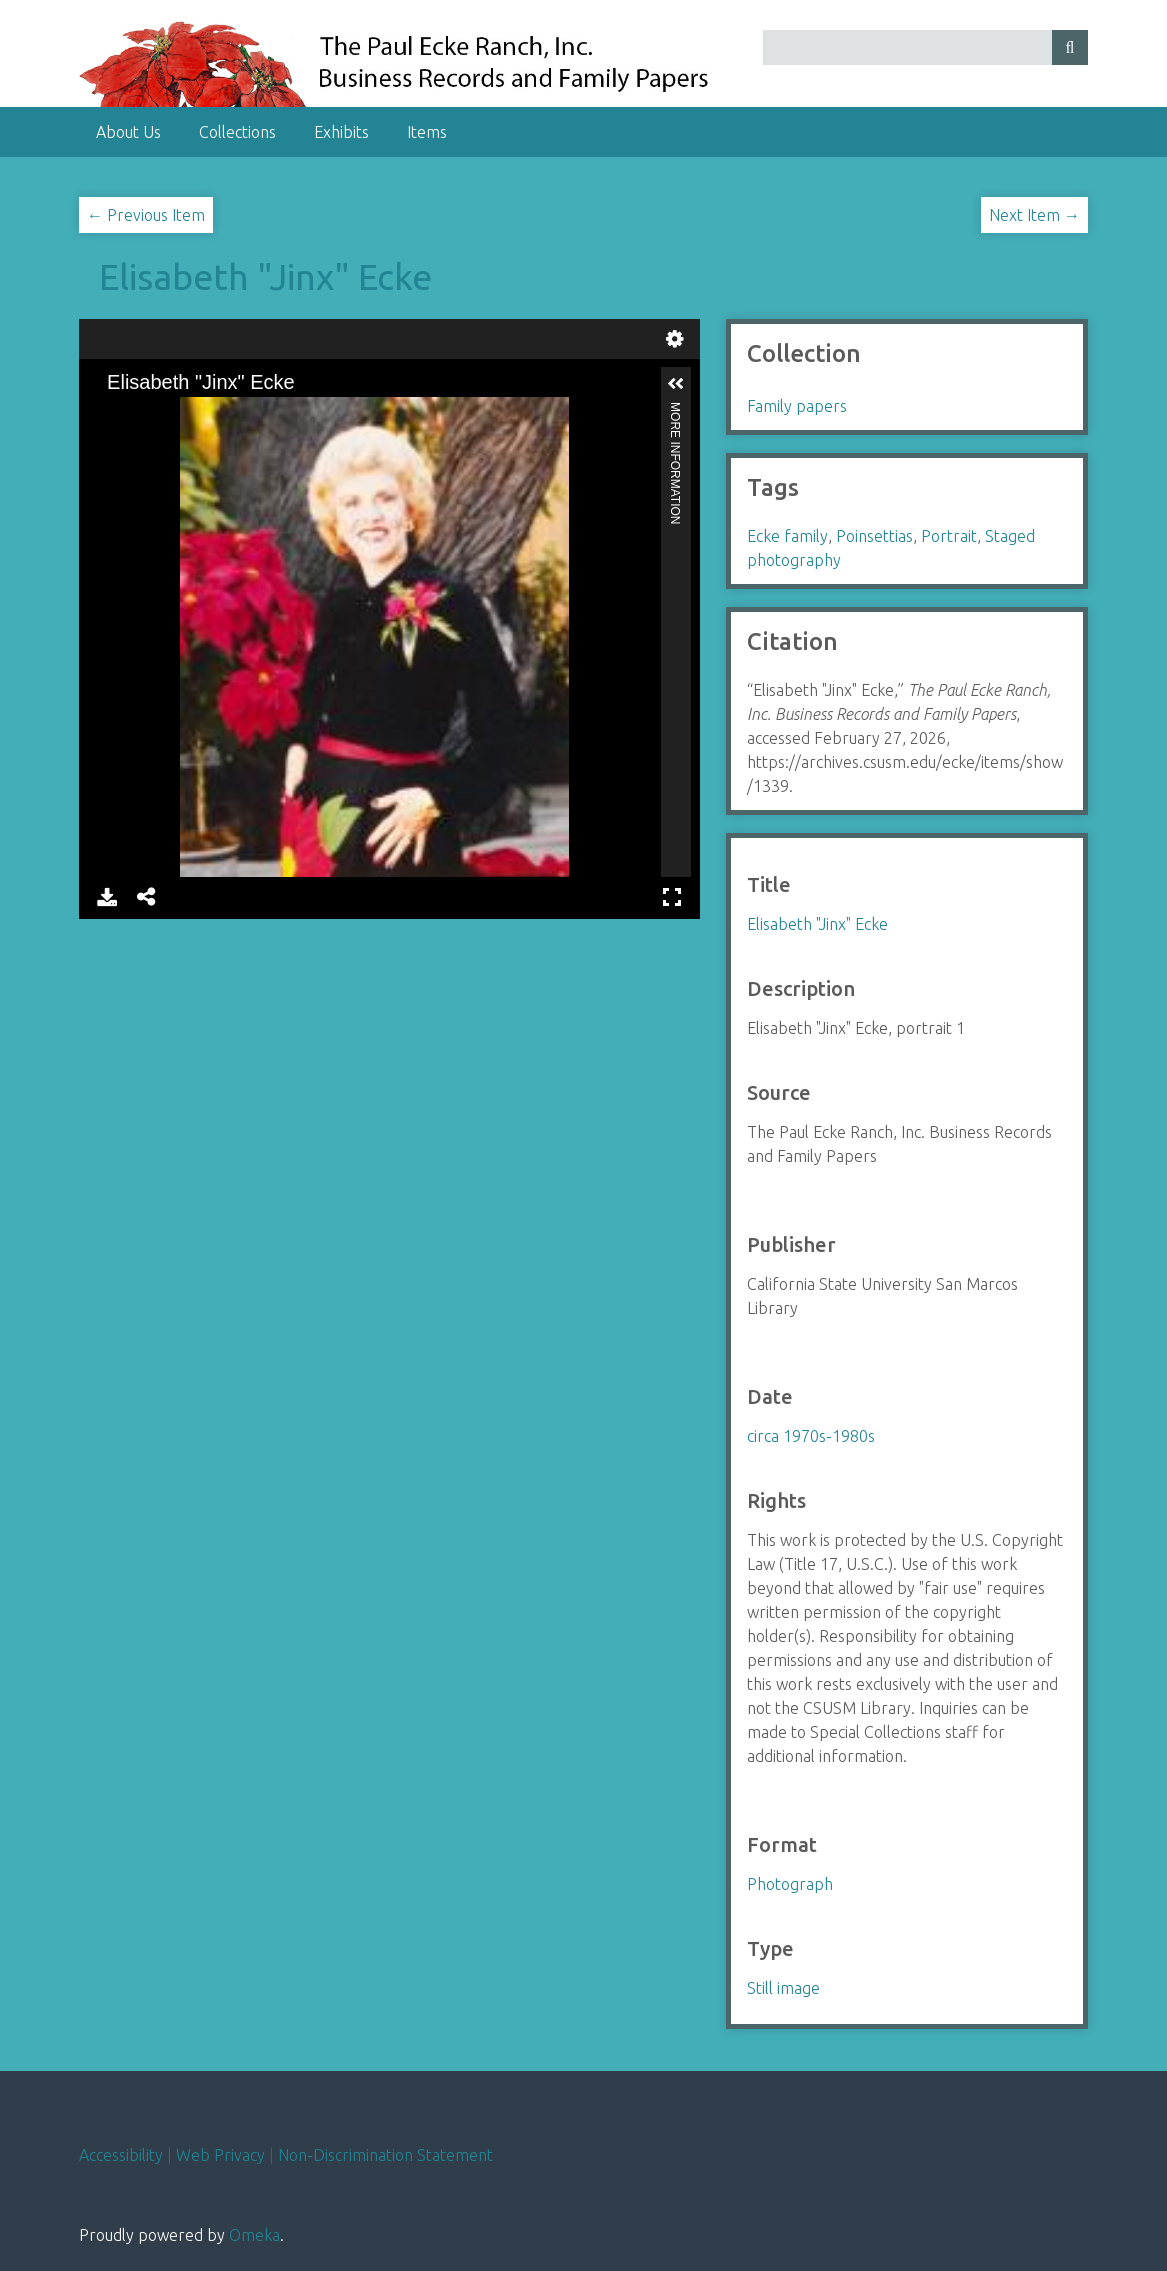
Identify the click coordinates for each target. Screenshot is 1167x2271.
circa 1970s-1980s (811, 1436)
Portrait (949, 536)
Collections (237, 132)
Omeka (254, 2235)
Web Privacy (220, 2155)
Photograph (790, 1884)
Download (107, 897)
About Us (128, 132)
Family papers (797, 406)
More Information (675, 410)
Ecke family (787, 536)
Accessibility (121, 2155)
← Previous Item (146, 215)
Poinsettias (874, 536)
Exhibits (341, 132)
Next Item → (1034, 215)
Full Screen (672, 897)
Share (147, 897)
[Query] (925, 47)
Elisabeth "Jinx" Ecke (265, 276)
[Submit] (1070, 47)
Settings (675, 339)
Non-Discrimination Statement (385, 2155)
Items (427, 132)
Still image (783, 1988)
